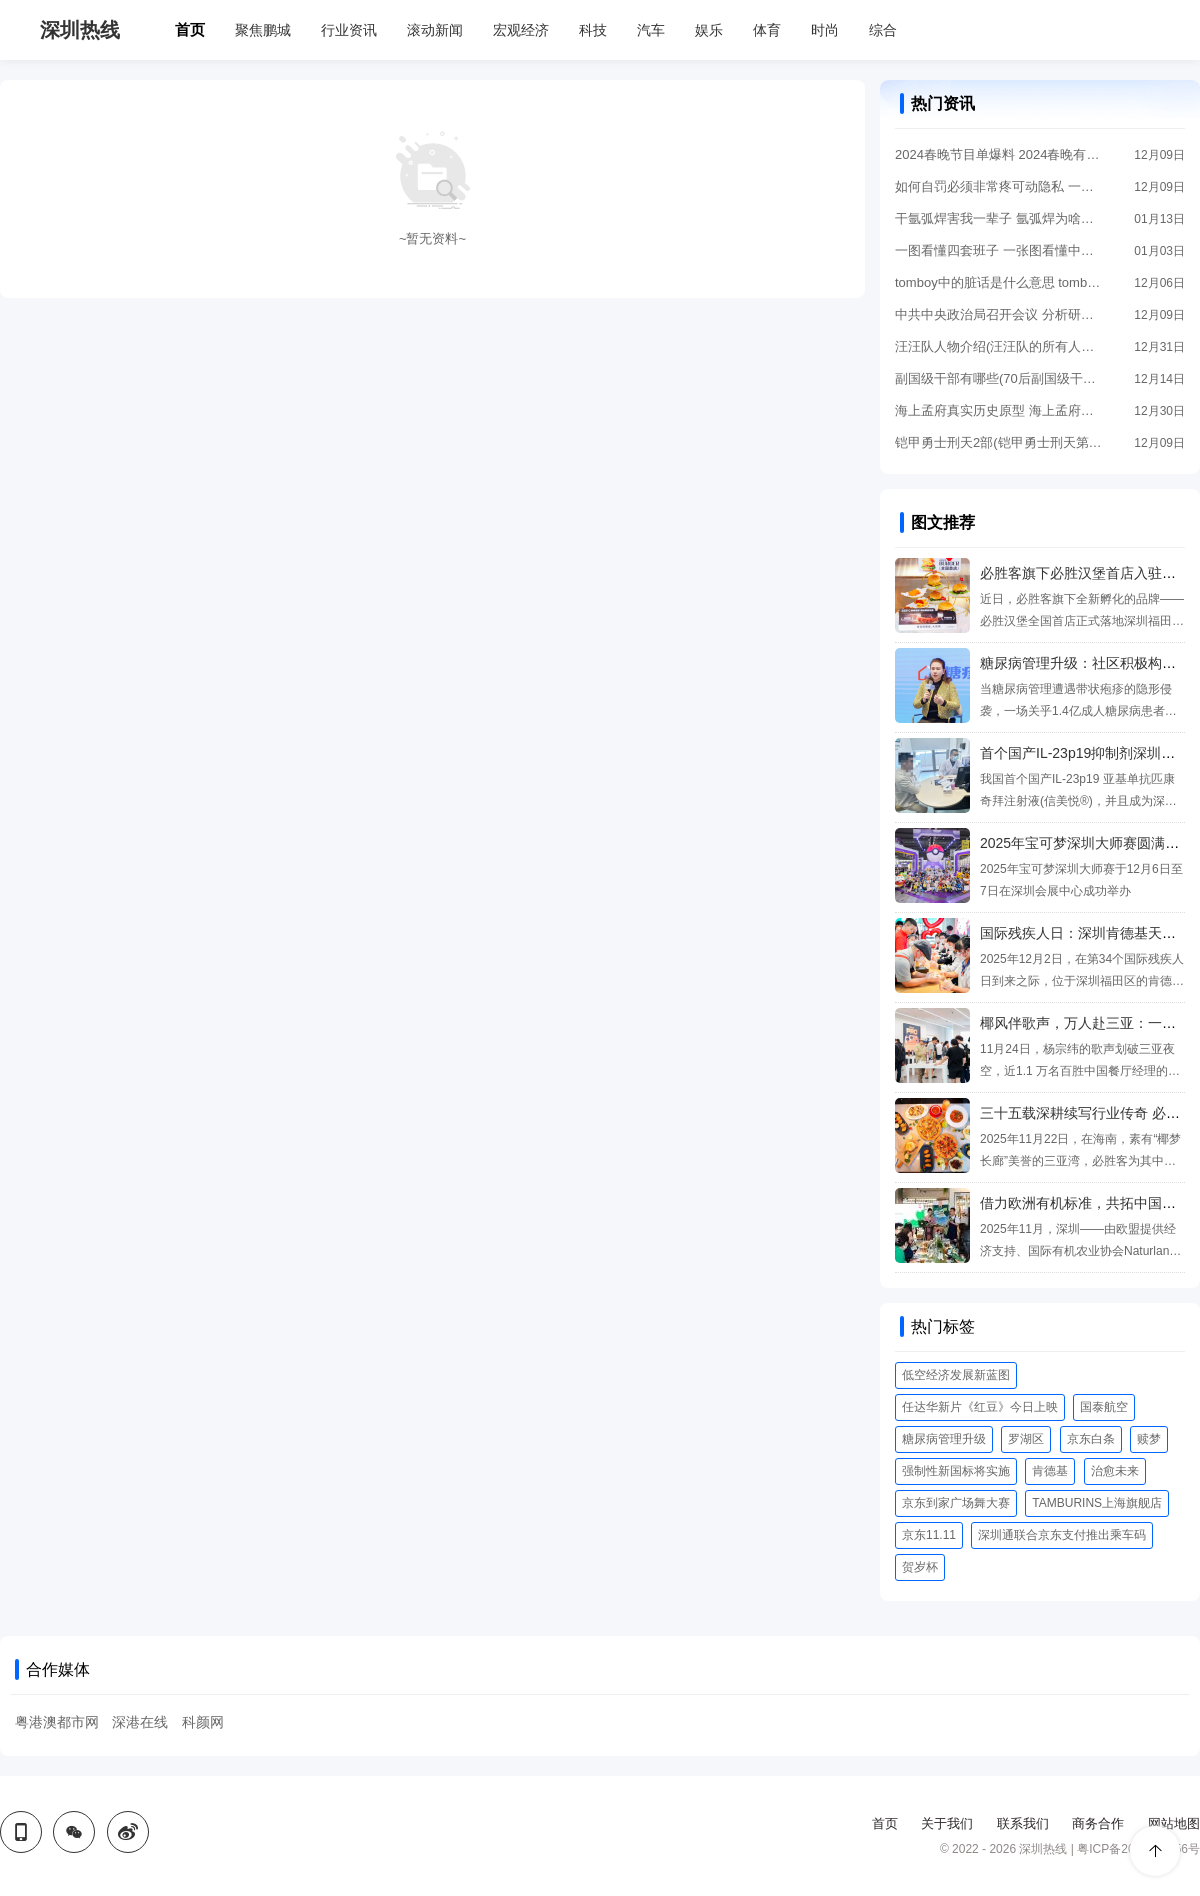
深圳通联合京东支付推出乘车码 (1062, 1535)
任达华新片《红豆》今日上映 (980, 1407)
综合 (883, 30)
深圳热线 (80, 30)
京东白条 (1091, 1439)
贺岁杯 (920, 1567)
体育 (767, 30)
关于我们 (947, 1823)
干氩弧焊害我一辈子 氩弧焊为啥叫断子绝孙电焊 (1000, 218)
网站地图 (1174, 1823)
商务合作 (1098, 1823)
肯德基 (1050, 1471)
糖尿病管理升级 (944, 1439)
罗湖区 (1026, 1439)
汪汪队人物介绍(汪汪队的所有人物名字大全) (1000, 346)
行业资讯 (349, 30)
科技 (593, 30)
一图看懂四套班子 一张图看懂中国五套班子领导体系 (1000, 250)
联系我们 (1023, 1823)
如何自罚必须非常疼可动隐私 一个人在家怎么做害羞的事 (1000, 186)
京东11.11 (929, 1535)
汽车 (651, 30)
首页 (190, 29)
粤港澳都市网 (57, 1722)
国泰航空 (1104, 1407)
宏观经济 (521, 30)
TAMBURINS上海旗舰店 (1097, 1503)
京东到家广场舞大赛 (956, 1503)
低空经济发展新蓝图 (956, 1375)
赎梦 (1149, 1439)
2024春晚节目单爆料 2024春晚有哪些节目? (1000, 154)
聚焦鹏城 (263, 30)
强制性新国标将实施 (956, 1471)
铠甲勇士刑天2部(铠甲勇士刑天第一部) (1000, 442)
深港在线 (140, 1722)
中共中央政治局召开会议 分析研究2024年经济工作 (1000, 314)
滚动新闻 (435, 30)
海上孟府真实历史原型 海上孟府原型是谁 (1000, 410)
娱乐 (709, 30)
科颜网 (203, 1722)
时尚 (825, 30)
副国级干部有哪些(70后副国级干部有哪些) (1000, 378)
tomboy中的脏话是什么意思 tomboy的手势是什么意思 (1000, 282)
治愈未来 (1115, 1471)
